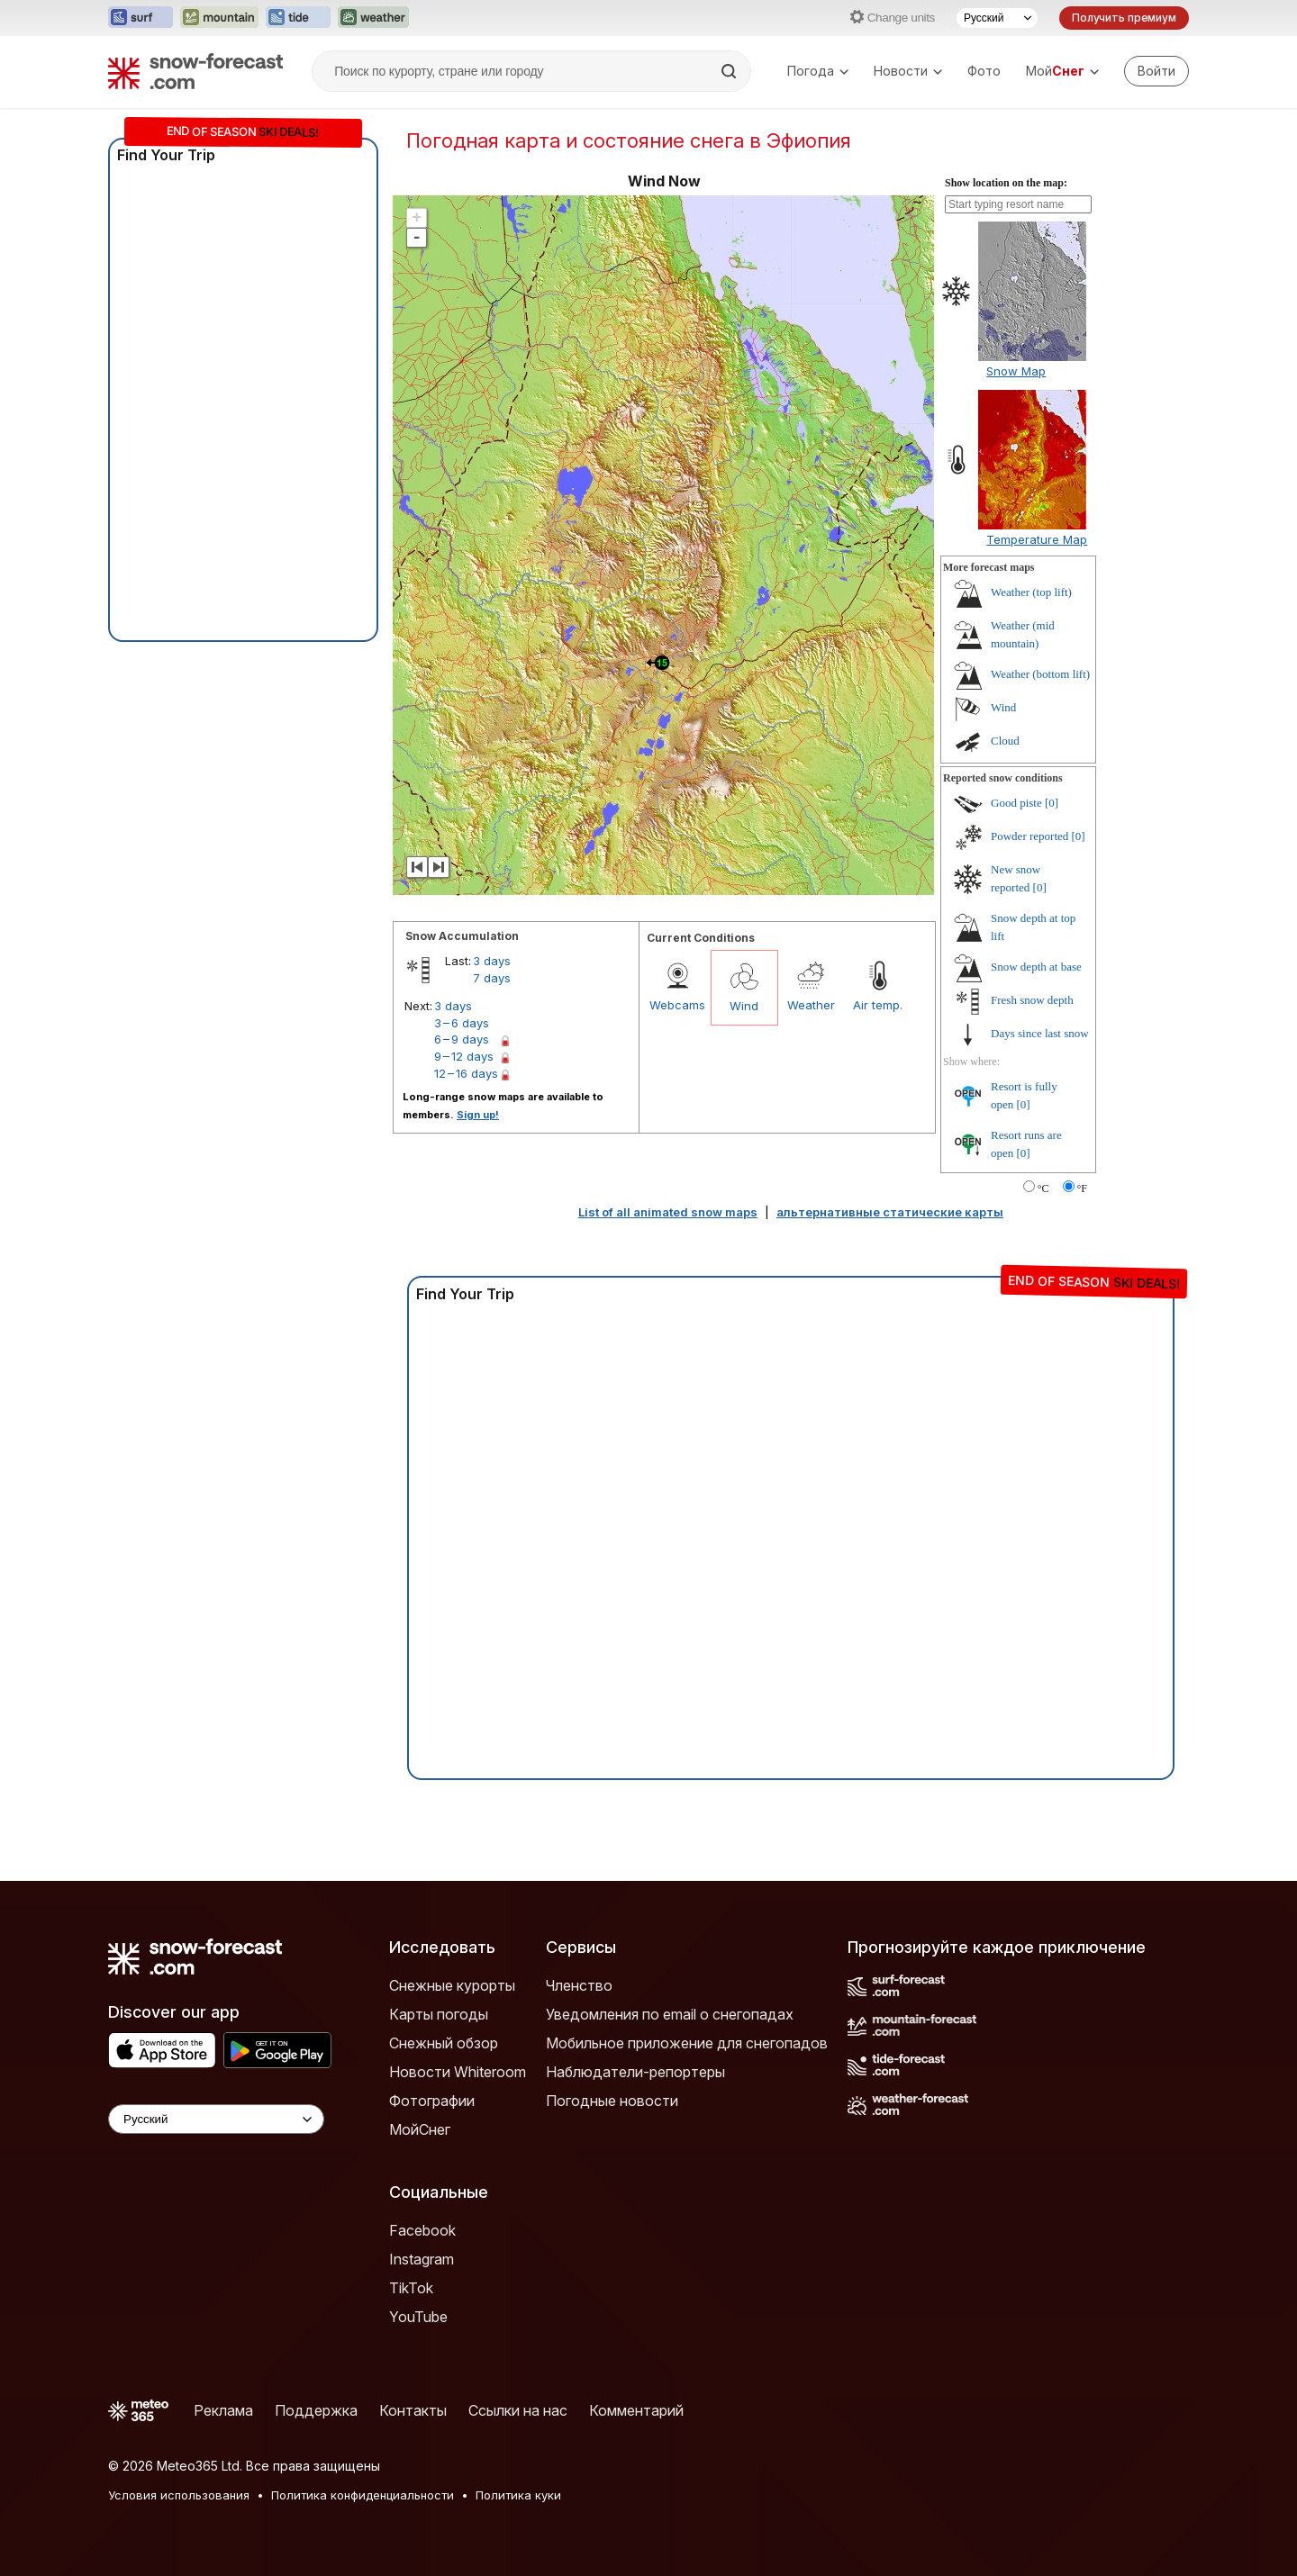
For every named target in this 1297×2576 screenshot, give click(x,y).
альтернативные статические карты (889, 1212)
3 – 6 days (461, 1023)
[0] (1051, 802)
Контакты (413, 2410)
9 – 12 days (464, 1056)
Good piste (1016, 802)
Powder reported (1029, 836)
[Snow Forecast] (195, 71)
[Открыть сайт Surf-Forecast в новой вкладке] (140, 18)
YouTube (418, 2317)
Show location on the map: (1006, 182)
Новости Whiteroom (457, 2072)
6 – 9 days (461, 1039)
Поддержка (316, 2410)
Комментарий (636, 2410)
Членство (579, 1985)
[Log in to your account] (1156, 71)
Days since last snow (1040, 1033)
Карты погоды (438, 2014)
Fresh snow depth (1032, 1000)
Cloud (1005, 740)
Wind (744, 1006)
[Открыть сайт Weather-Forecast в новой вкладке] (373, 18)
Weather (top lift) (1031, 592)
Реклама (223, 2410)
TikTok (411, 2288)
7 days (492, 978)
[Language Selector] (216, 2119)
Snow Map (1016, 371)
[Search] (730, 71)
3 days (492, 961)
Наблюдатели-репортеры (635, 2072)
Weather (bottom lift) (1040, 674)
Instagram (421, 2259)
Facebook (422, 2230)
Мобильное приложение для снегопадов (687, 2043)
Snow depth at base (1036, 966)
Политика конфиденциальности (362, 2495)
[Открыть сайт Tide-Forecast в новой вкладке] (298, 18)
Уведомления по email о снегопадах (670, 2014)
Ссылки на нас (517, 2410)
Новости (908, 70)
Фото (984, 70)
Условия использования (178, 2495)
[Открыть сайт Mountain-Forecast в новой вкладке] (219, 18)
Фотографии (432, 2101)
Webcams (677, 1005)
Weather (811, 1005)
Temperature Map (1036, 539)
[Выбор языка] (997, 18)
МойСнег (419, 2129)
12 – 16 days (466, 1073)
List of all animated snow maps (667, 1212)
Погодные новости (612, 2101)
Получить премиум (1124, 17)
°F (1082, 1188)
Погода (817, 70)
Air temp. (877, 1005)
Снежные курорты (452, 1985)
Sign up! (478, 1114)
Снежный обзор (443, 2043)
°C (1043, 1188)
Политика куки (518, 2495)
